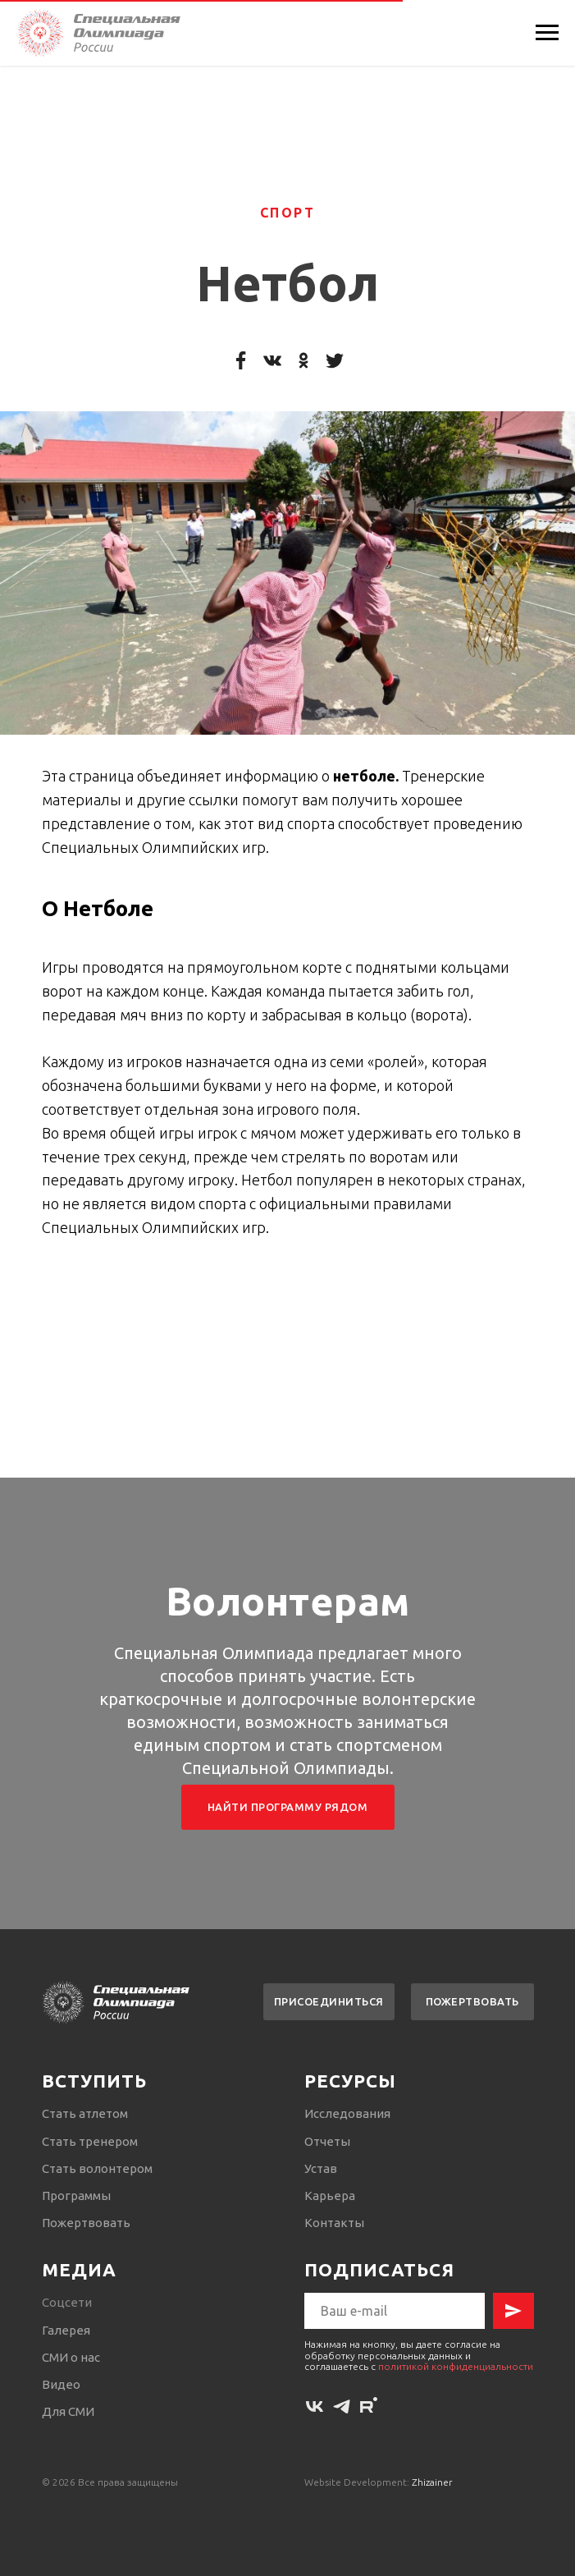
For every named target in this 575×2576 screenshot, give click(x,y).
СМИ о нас (71, 2357)
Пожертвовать (86, 2223)
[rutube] (368, 2406)
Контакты (334, 2223)
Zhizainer (432, 2482)
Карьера (329, 2195)
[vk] (314, 2406)
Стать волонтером (97, 2168)
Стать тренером (90, 2141)
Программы (76, 2195)
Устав (320, 2168)
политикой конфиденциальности (455, 2366)
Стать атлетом (85, 2113)
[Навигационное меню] (547, 33)
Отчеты (327, 2141)
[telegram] (341, 2406)
